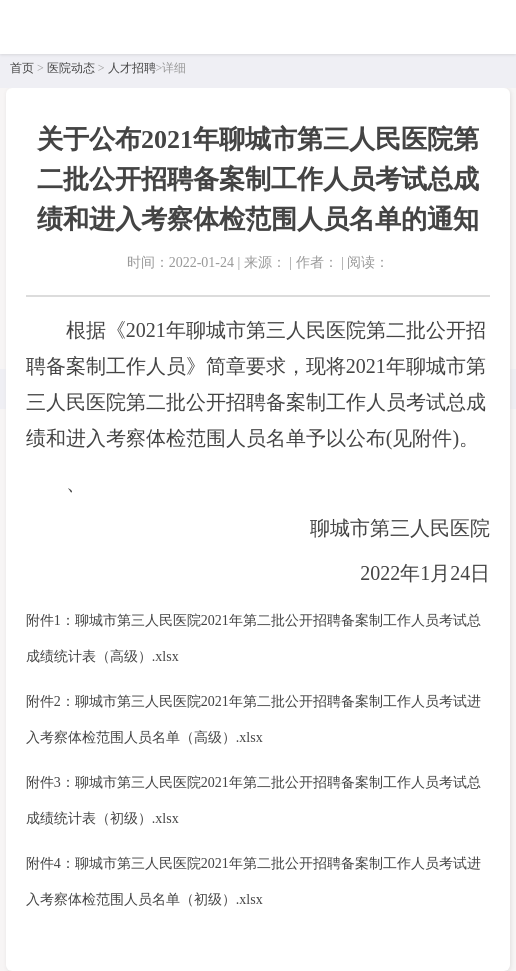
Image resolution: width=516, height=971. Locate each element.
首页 (22, 68)
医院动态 (71, 68)
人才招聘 (132, 68)
